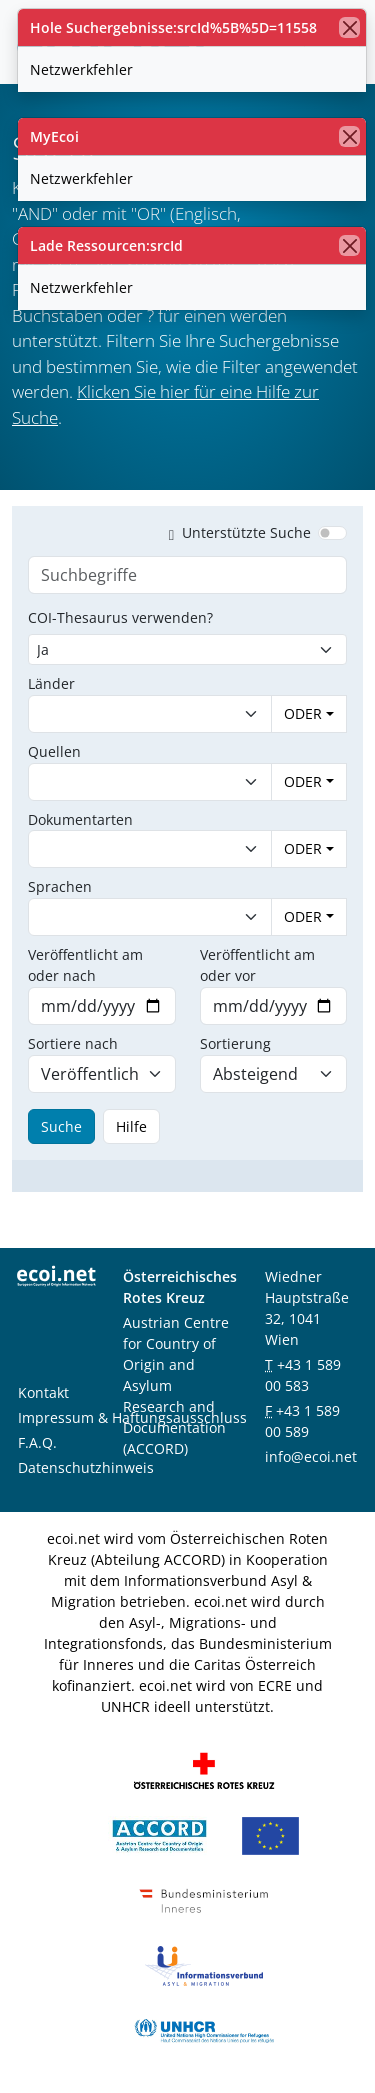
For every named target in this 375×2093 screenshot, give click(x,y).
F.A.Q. (37, 1442)
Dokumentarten (80, 819)
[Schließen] (349, 27)
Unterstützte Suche (236, 532)
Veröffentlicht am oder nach (85, 965)
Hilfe (131, 1126)
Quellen (54, 751)
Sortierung (235, 1043)
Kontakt (43, 1392)
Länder (51, 683)
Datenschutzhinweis (86, 1467)
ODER (303, 713)
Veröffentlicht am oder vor (257, 965)
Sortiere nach (73, 1043)
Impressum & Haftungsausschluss (132, 1417)
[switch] (332, 533)
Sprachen (60, 886)
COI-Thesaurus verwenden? (120, 617)
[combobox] (130, 714)
